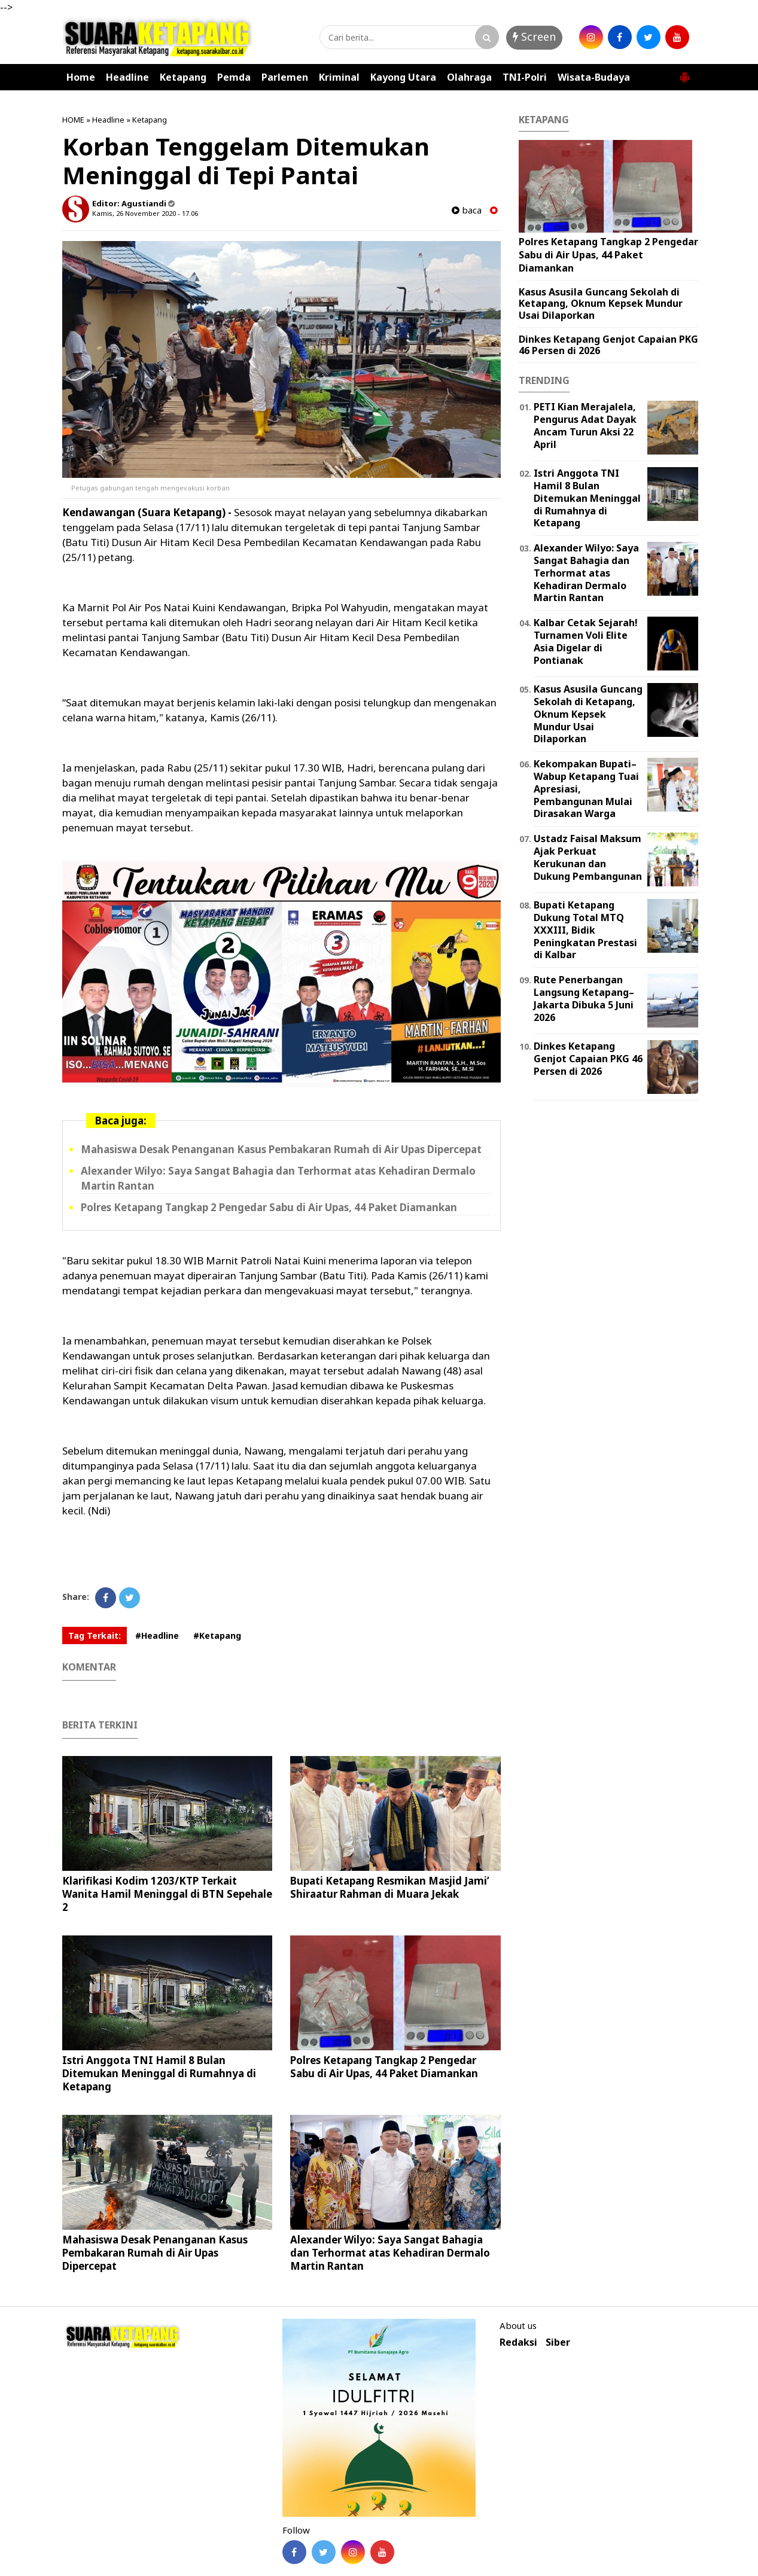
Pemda (234, 77)
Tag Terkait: (94, 1635)
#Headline (157, 1635)
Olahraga (469, 77)
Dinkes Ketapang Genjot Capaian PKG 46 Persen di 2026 (608, 345)
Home (80, 77)
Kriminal (339, 77)
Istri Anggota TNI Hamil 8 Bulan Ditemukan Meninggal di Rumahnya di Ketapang (159, 2073)
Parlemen (284, 77)
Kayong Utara (403, 77)
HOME (73, 119)
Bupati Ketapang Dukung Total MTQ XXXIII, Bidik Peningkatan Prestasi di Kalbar (585, 929)
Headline (127, 77)
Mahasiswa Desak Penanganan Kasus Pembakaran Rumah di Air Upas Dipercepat (281, 1149)
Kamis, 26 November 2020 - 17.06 (145, 213)
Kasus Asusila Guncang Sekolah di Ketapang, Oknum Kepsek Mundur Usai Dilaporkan (601, 303)
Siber (558, 2342)
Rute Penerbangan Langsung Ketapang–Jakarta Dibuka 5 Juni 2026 (584, 998)
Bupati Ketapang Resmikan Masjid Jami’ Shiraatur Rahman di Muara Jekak (389, 1887)
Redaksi (518, 2342)
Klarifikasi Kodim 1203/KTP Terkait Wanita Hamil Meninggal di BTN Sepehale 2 (167, 1894)
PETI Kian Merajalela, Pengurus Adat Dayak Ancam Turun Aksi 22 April (585, 425)
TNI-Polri (525, 77)
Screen (534, 36)
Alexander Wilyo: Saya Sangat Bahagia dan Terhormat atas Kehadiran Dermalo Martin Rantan (390, 2253)
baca (467, 210)
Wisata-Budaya (594, 77)
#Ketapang (217, 1635)
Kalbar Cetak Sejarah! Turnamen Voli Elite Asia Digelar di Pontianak (586, 641)
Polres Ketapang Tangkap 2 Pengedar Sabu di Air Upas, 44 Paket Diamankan (269, 1207)
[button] (684, 72)
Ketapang (183, 77)
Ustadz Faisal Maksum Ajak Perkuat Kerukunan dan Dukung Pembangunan (588, 857)
